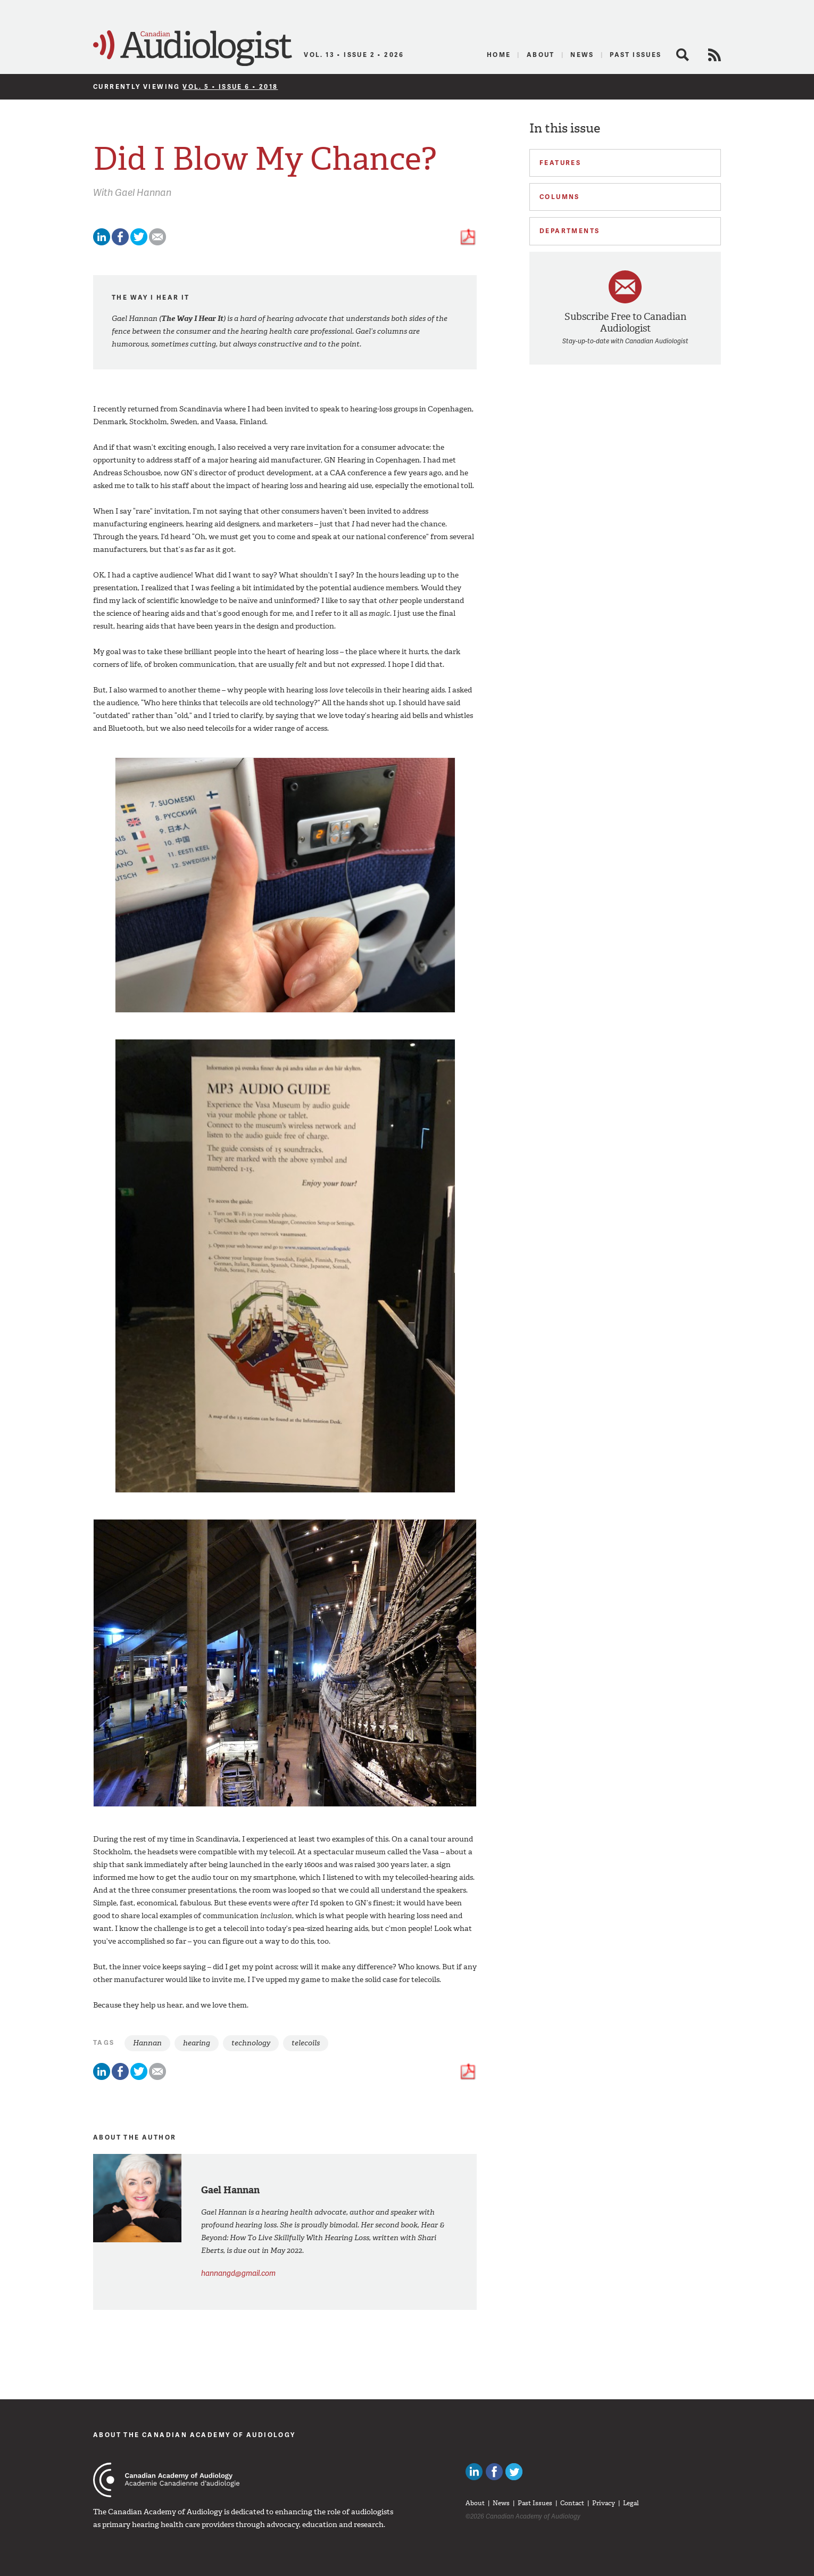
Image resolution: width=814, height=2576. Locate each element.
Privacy (603, 2503)
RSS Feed (714, 54)
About (541, 54)
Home (499, 54)
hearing (196, 2043)
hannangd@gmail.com (238, 2273)
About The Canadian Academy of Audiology (194, 2434)
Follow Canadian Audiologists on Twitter (513, 2471)
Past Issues (635, 54)
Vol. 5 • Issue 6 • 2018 (230, 86)
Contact (572, 2503)
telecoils (306, 2043)
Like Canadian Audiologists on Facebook (494, 2471)
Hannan (147, 2043)
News (582, 54)
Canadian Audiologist (192, 48)
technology (250, 2043)
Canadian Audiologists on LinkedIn (474, 2471)
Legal (631, 2503)
